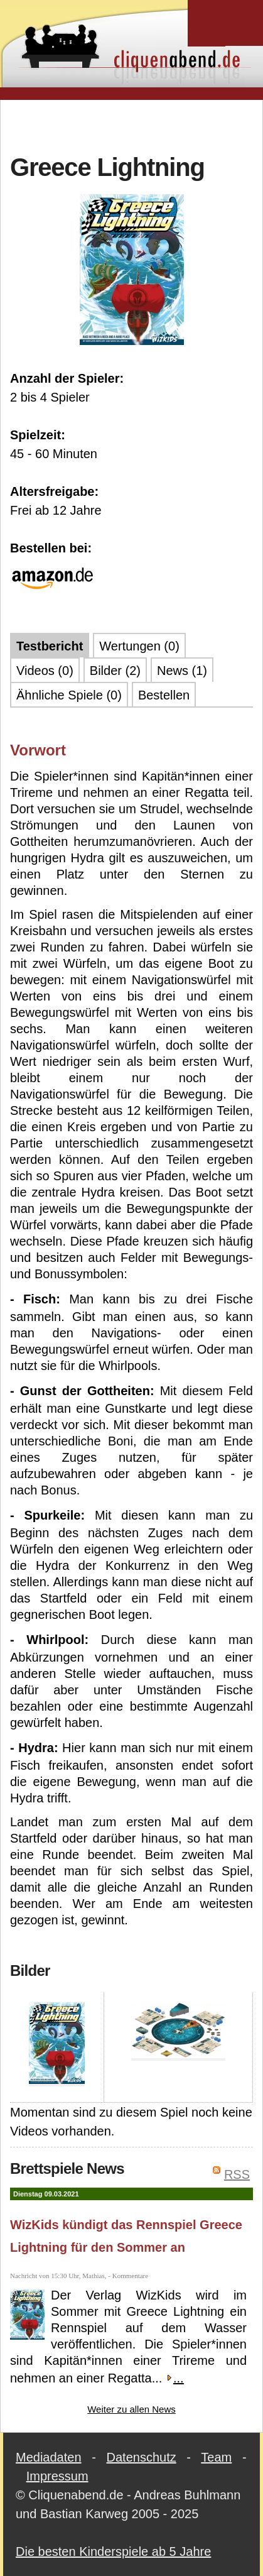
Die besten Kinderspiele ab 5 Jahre (113, 2551)
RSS (237, 2174)
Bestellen (164, 695)
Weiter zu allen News (131, 2409)
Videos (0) (44, 670)
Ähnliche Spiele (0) (69, 695)
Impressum (57, 2476)
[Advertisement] (136, 125)
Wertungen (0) (139, 646)
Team (216, 2457)
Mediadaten (49, 2457)
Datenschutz (141, 2457)
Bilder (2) (115, 670)
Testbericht (49, 646)
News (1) (182, 670)
